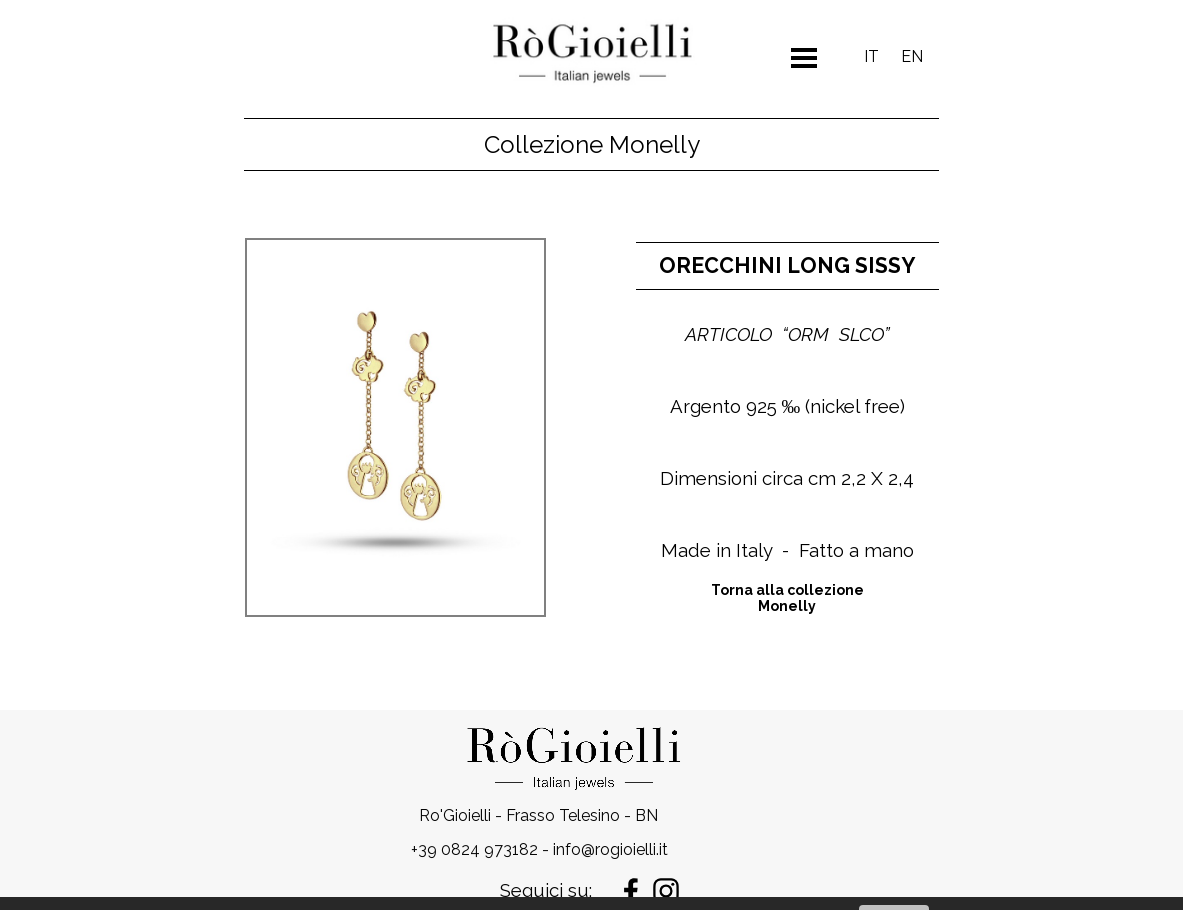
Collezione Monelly (592, 144)
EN (912, 56)
